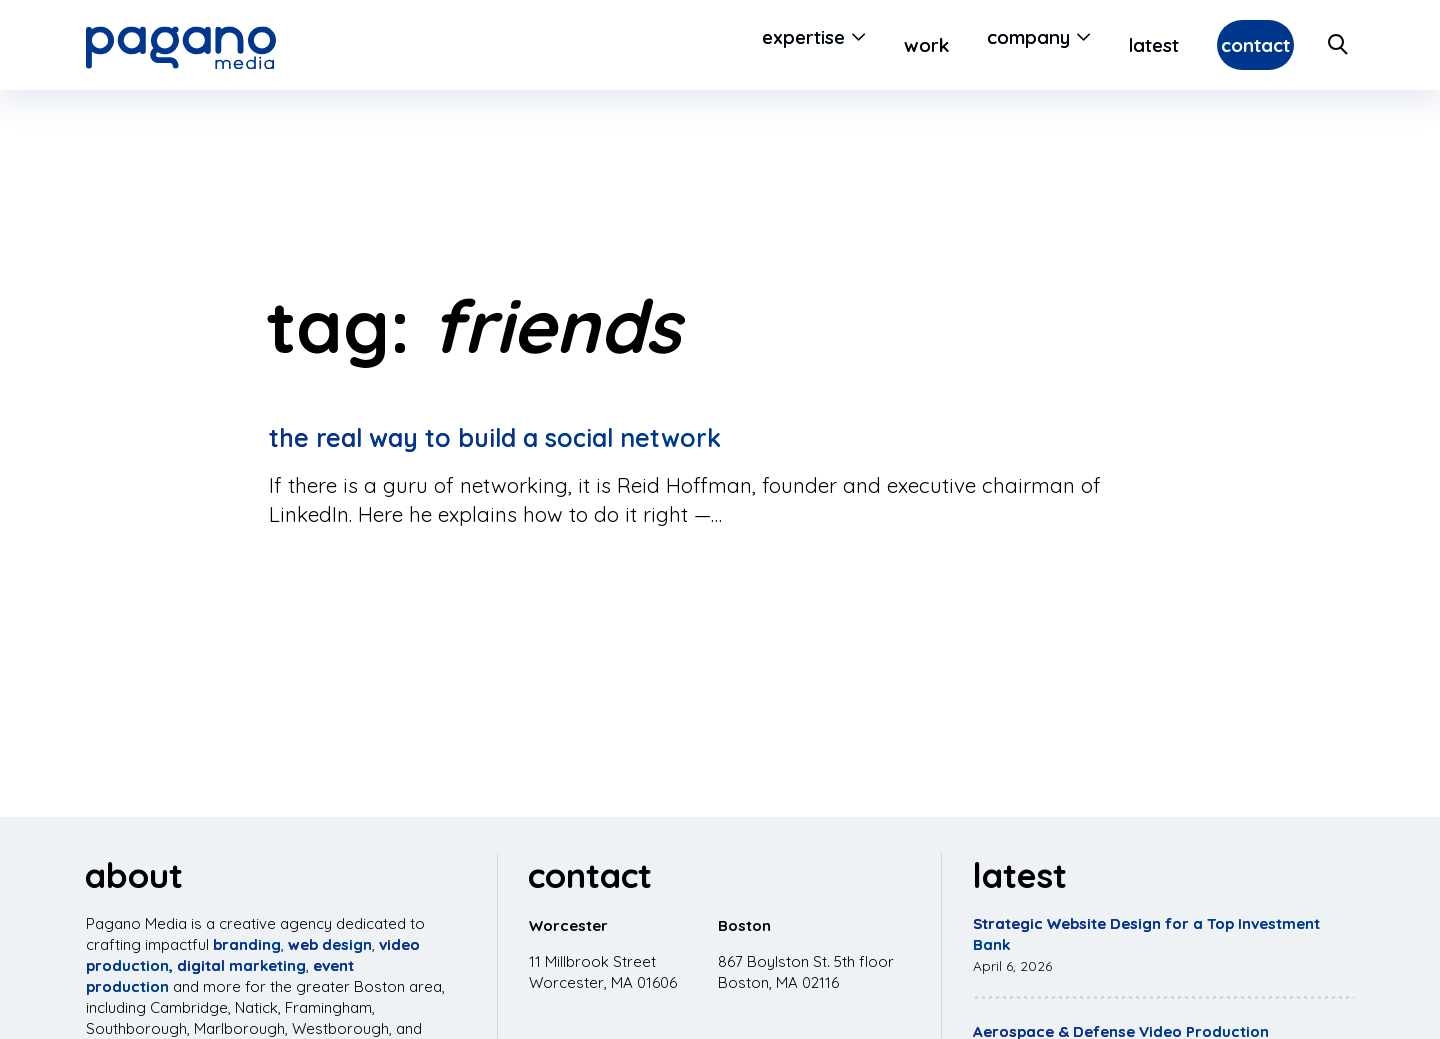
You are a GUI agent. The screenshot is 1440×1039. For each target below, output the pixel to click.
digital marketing (241, 965)
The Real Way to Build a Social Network (495, 437)
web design (330, 944)
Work (877, 45)
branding (247, 944)
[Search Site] (1339, 45)
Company (979, 45)
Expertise (754, 45)
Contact (1231, 45)
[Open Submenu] (806, 45)
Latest (1106, 45)
